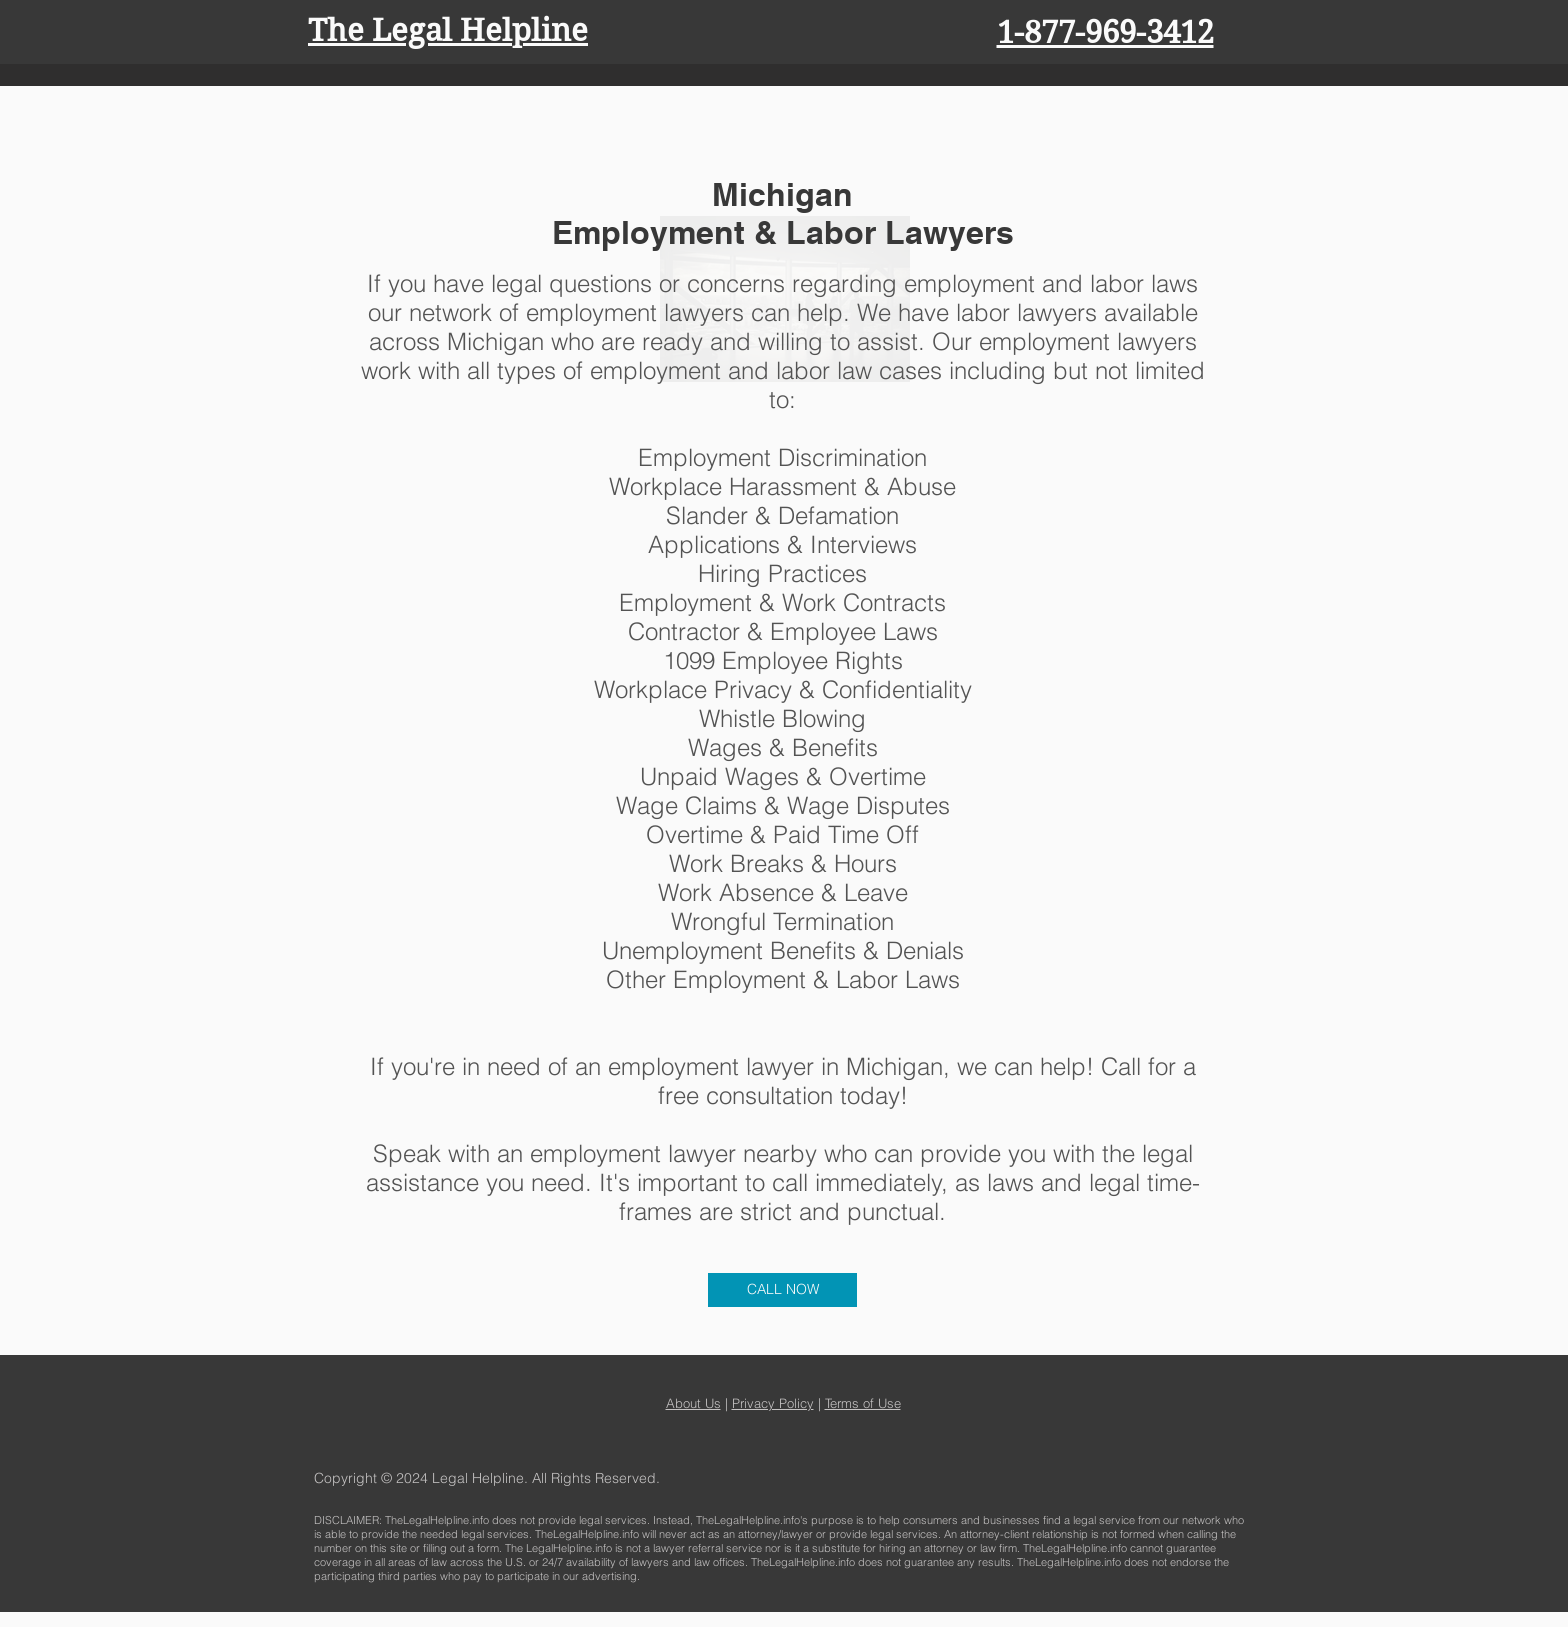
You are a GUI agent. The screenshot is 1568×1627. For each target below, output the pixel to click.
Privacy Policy (773, 1403)
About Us (693, 1403)
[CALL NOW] (782, 1290)
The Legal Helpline (448, 30)
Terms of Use (863, 1403)
